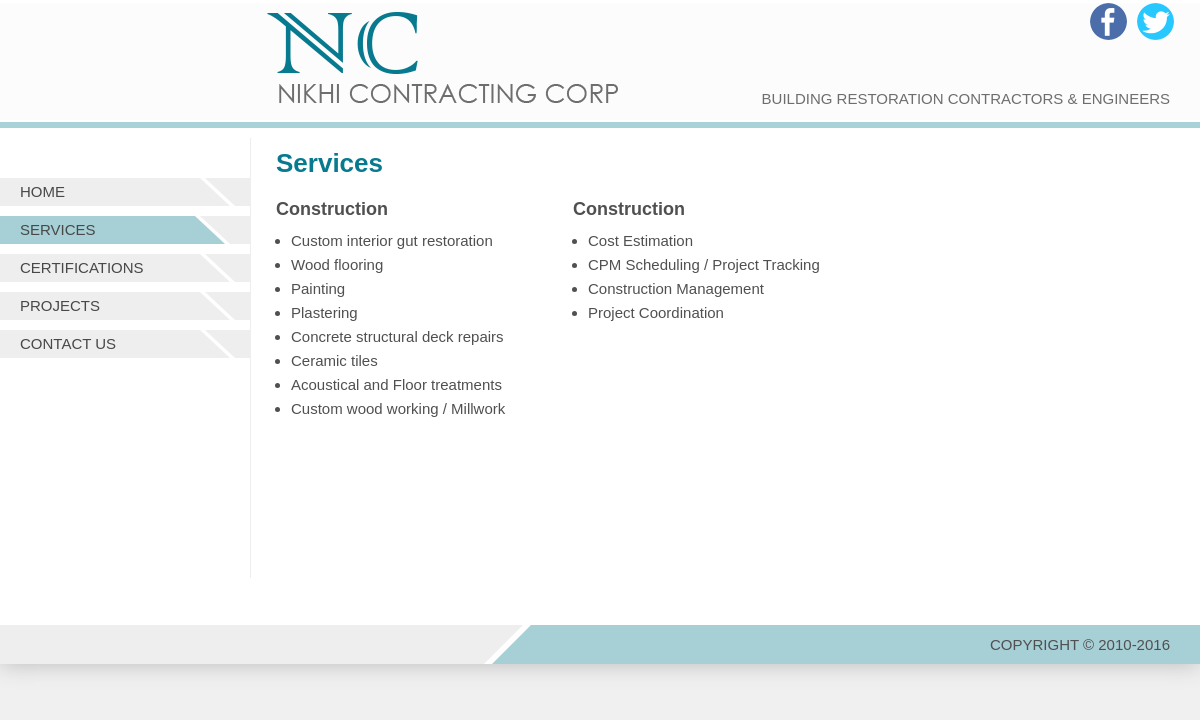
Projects (60, 305)
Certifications (82, 267)
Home (42, 191)
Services (58, 229)
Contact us (68, 343)
